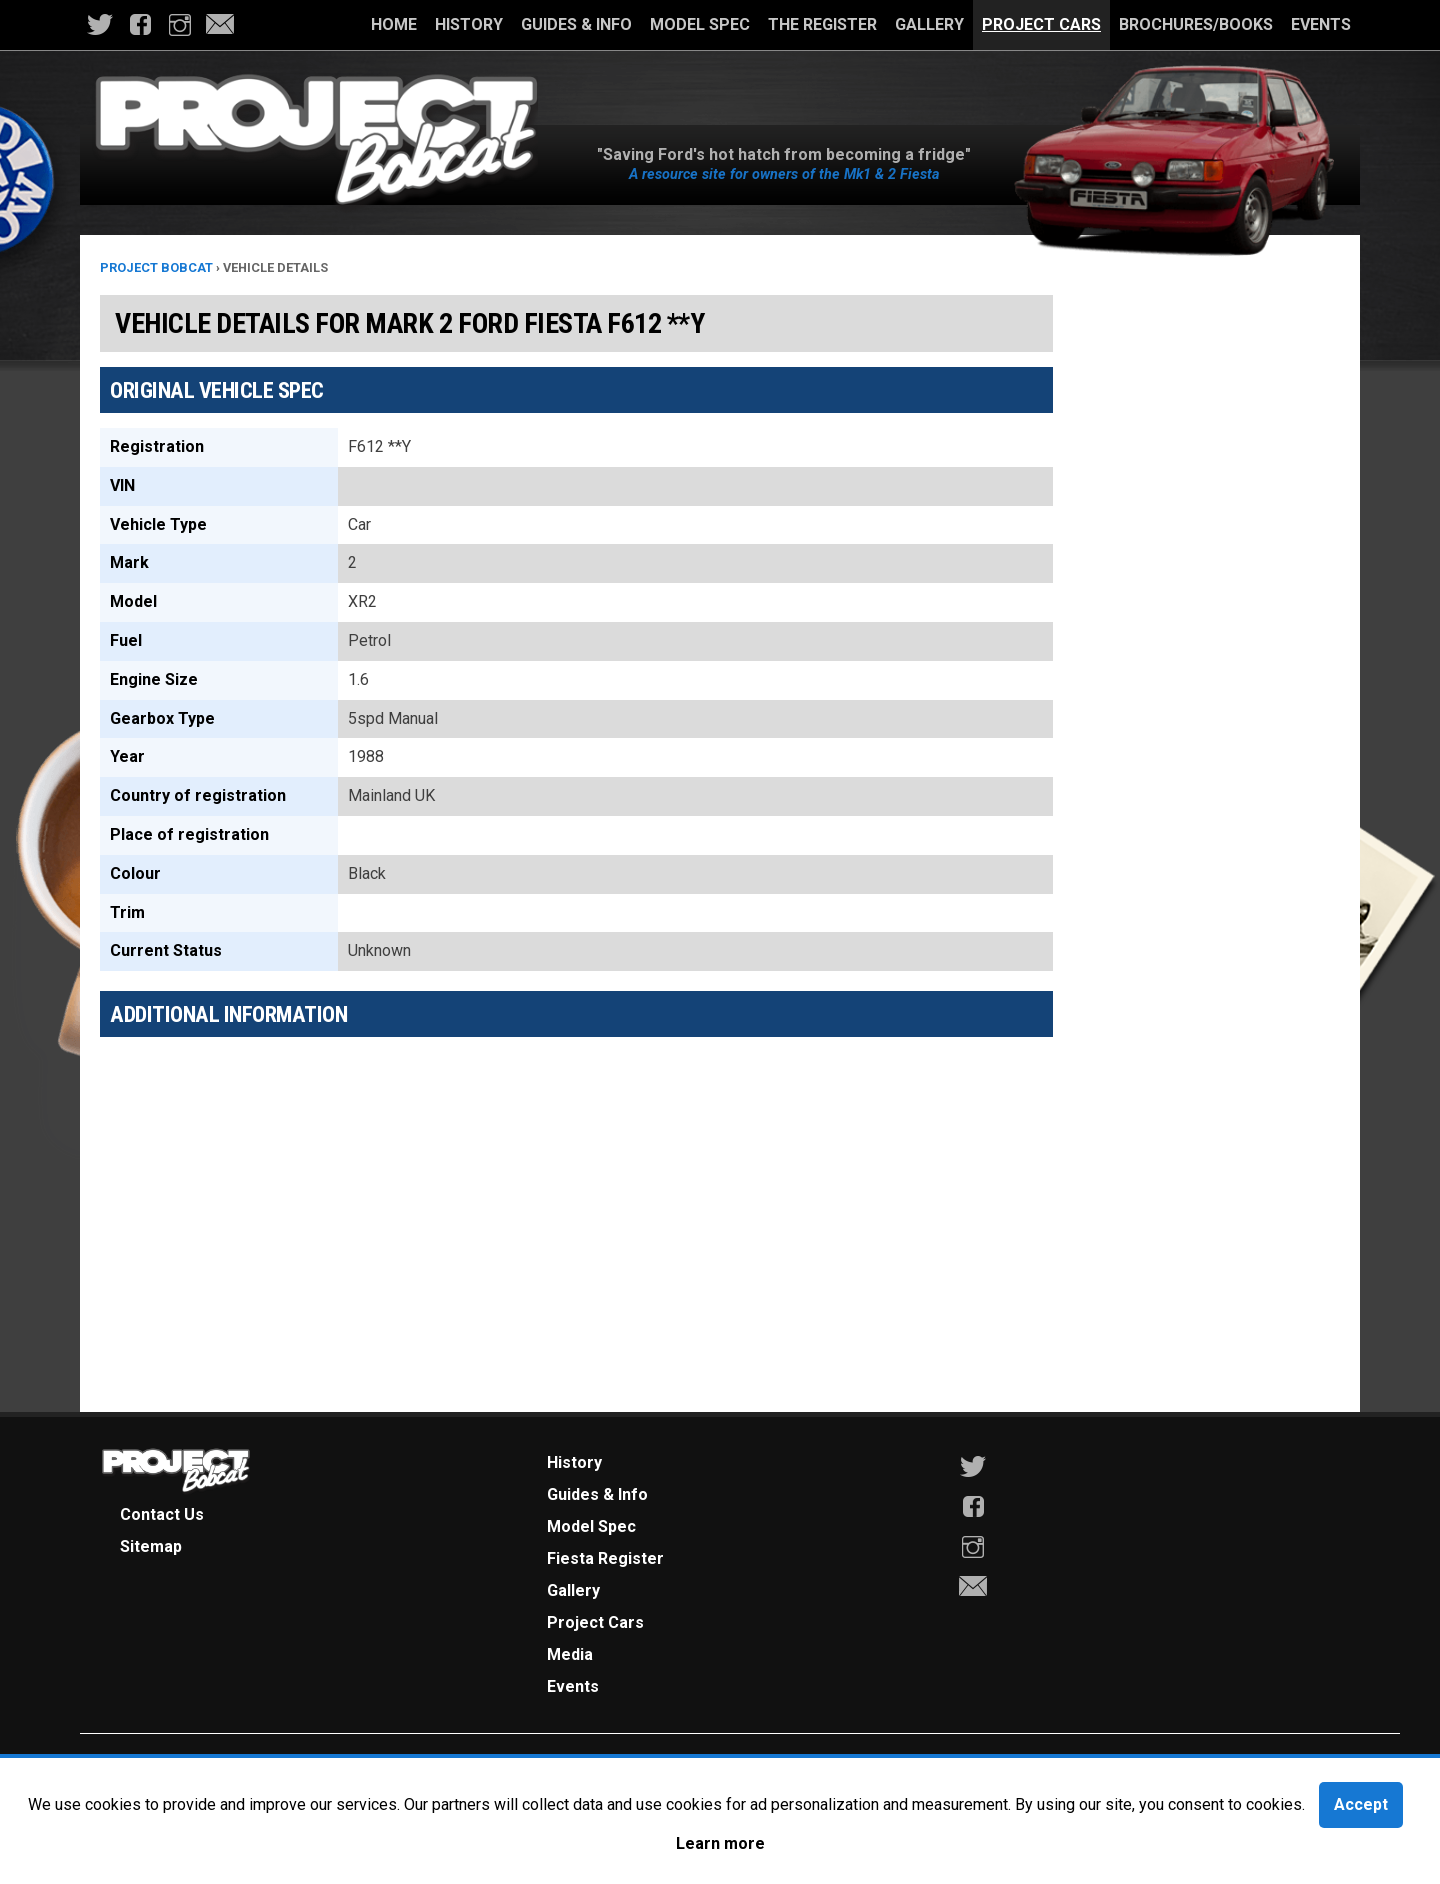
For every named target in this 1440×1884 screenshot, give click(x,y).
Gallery (929, 24)
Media (570, 1654)
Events (1321, 24)
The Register (822, 24)
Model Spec (700, 24)
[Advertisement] (576, 1192)
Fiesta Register (605, 1558)
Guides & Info (576, 24)
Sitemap (151, 1546)
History (469, 24)
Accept (1361, 1804)
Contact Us (162, 1514)
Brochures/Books (1196, 24)
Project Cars (1041, 24)
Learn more (720, 1843)
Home (394, 24)
